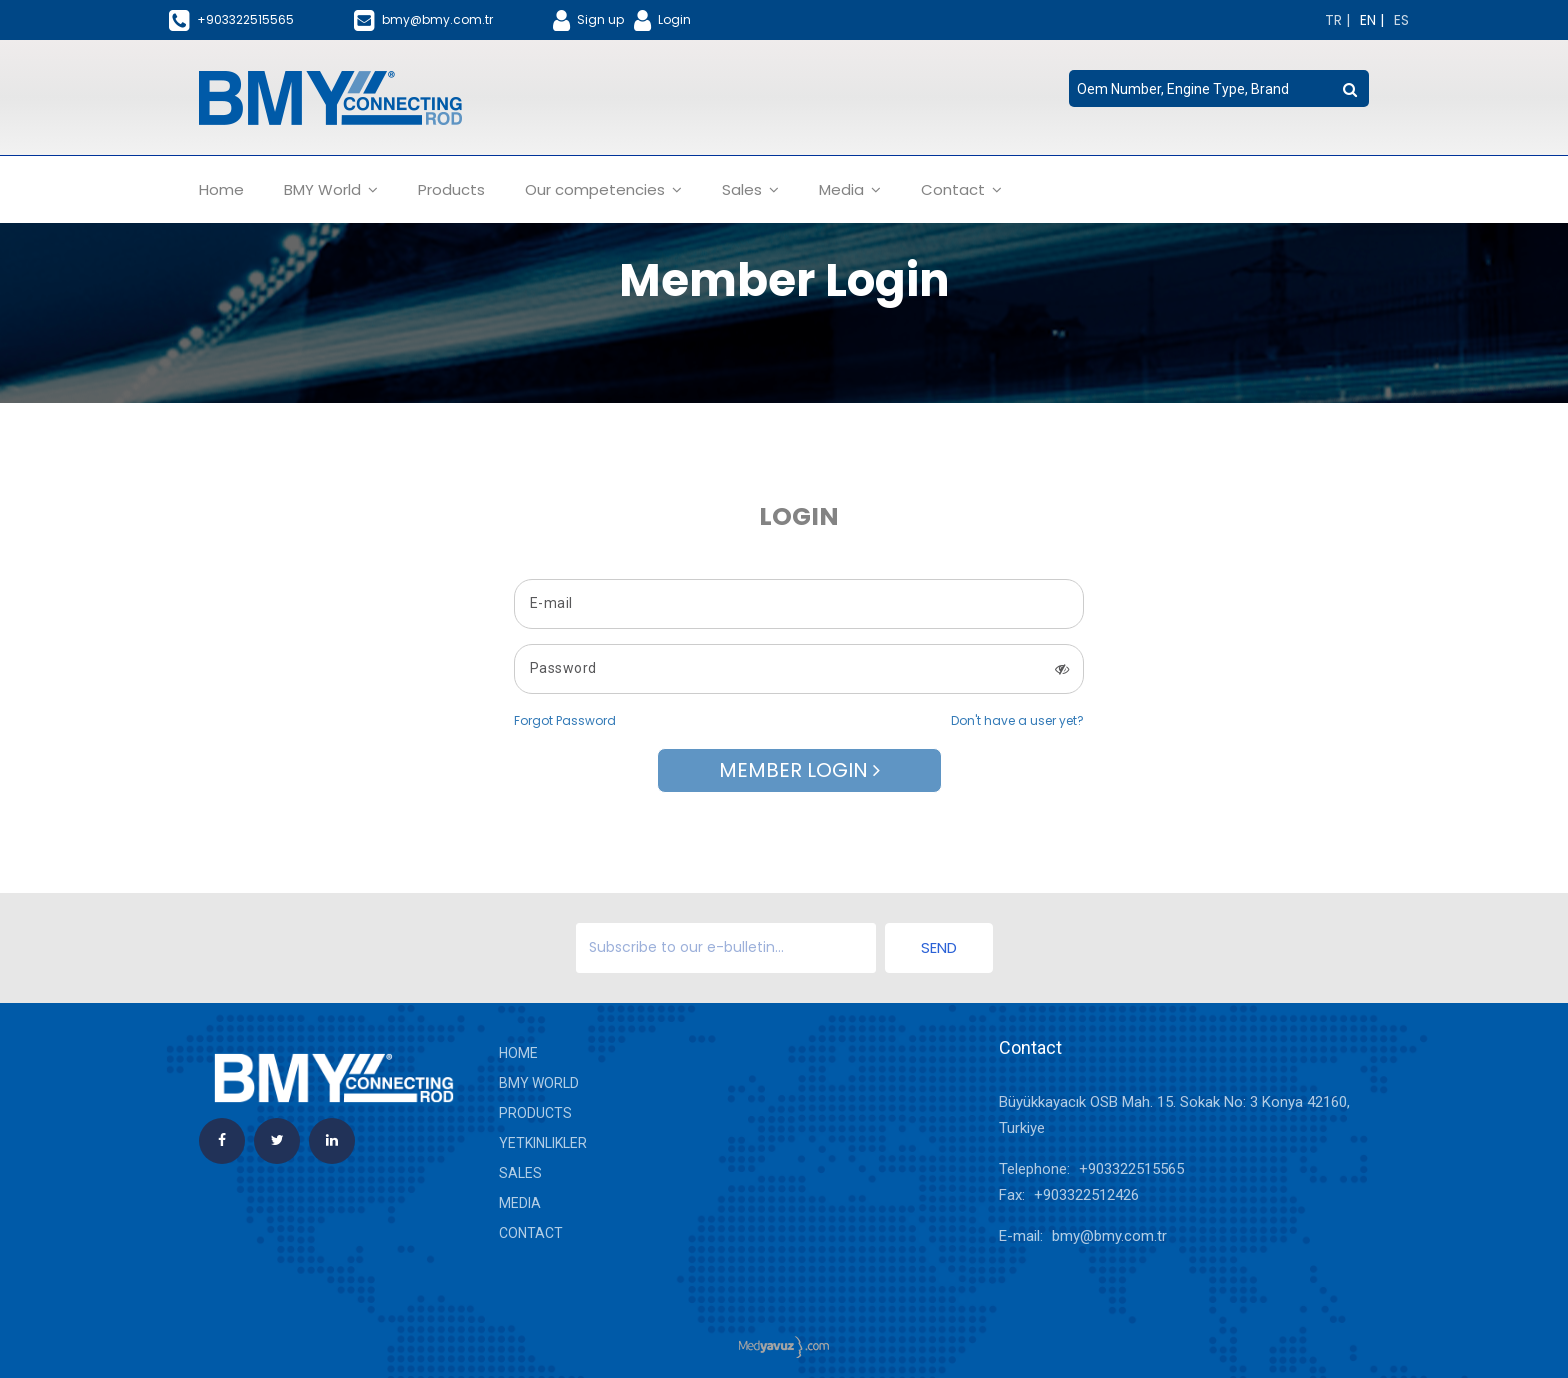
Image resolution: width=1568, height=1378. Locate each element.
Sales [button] (750, 189)
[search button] (1350, 90)
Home (221, 189)
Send (939, 947)
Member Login (799, 770)
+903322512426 (1086, 1195)
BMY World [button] (331, 189)
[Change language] (1337, 20)
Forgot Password (565, 720)
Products (451, 189)
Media (520, 1203)
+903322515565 (1131, 1169)
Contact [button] (961, 189)
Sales (520, 1173)
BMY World (539, 1083)
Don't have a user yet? (1017, 720)
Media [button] (850, 189)
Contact (531, 1233)
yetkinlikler (543, 1143)
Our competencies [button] (603, 189)
